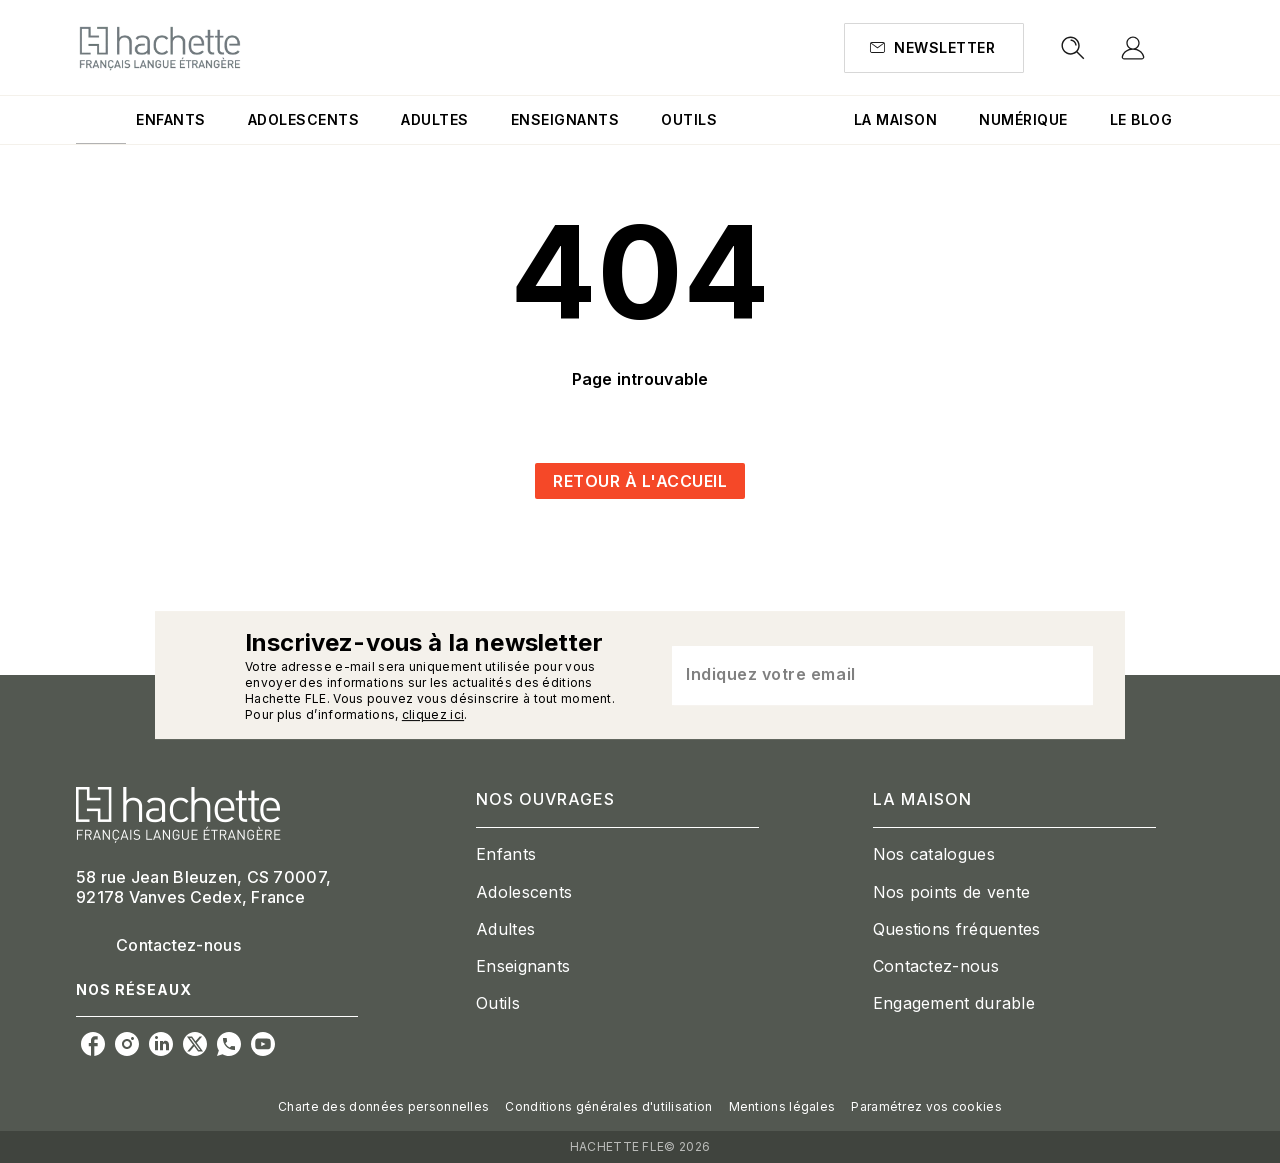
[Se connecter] (1156, 48)
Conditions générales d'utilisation (608, 1106)
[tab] (101, 120)
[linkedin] (161, 1044)
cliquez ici (433, 714)
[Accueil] (160, 47)
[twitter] (195, 1044)
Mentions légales (782, 1106)
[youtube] (263, 1044)
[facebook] (93, 1044)
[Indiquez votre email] (857, 675)
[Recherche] (1073, 48)
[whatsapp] (229, 1044)
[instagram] (127, 1044)
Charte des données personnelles (383, 1106)
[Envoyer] (1069, 675)
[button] (934, 48)
